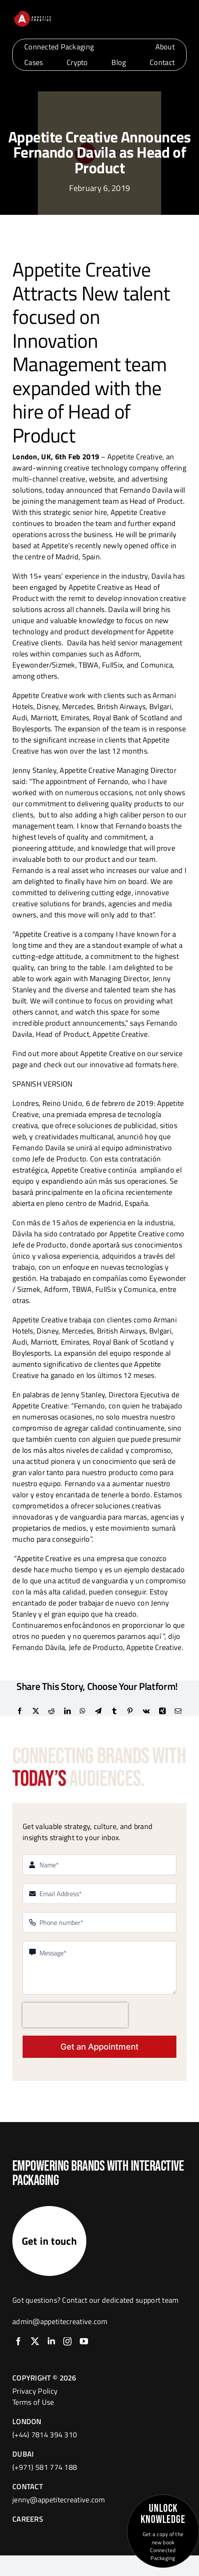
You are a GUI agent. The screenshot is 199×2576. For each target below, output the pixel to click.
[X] (35, 1711)
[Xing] (162, 1711)
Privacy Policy (35, 2391)
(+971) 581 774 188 (44, 2467)
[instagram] (67, 2341)
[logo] (32, 13)
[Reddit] (51, 1711)
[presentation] (75, 2015)
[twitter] (35, 2341)
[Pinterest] (130, 1711)
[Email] (178, 1711)
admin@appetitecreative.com (60, 2321)
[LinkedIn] (67, 1711)
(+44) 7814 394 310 (44, 2434)
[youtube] (84, 2341)
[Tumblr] (114, 1711)
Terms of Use (33, 2402)
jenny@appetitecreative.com (58, 2499)
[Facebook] (19, 1711)
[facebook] (18, 2341)
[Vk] (146, 1711)
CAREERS (27, 2519)
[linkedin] (51, 2341)
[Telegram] (98, 1711)
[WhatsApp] (83, 1711)
